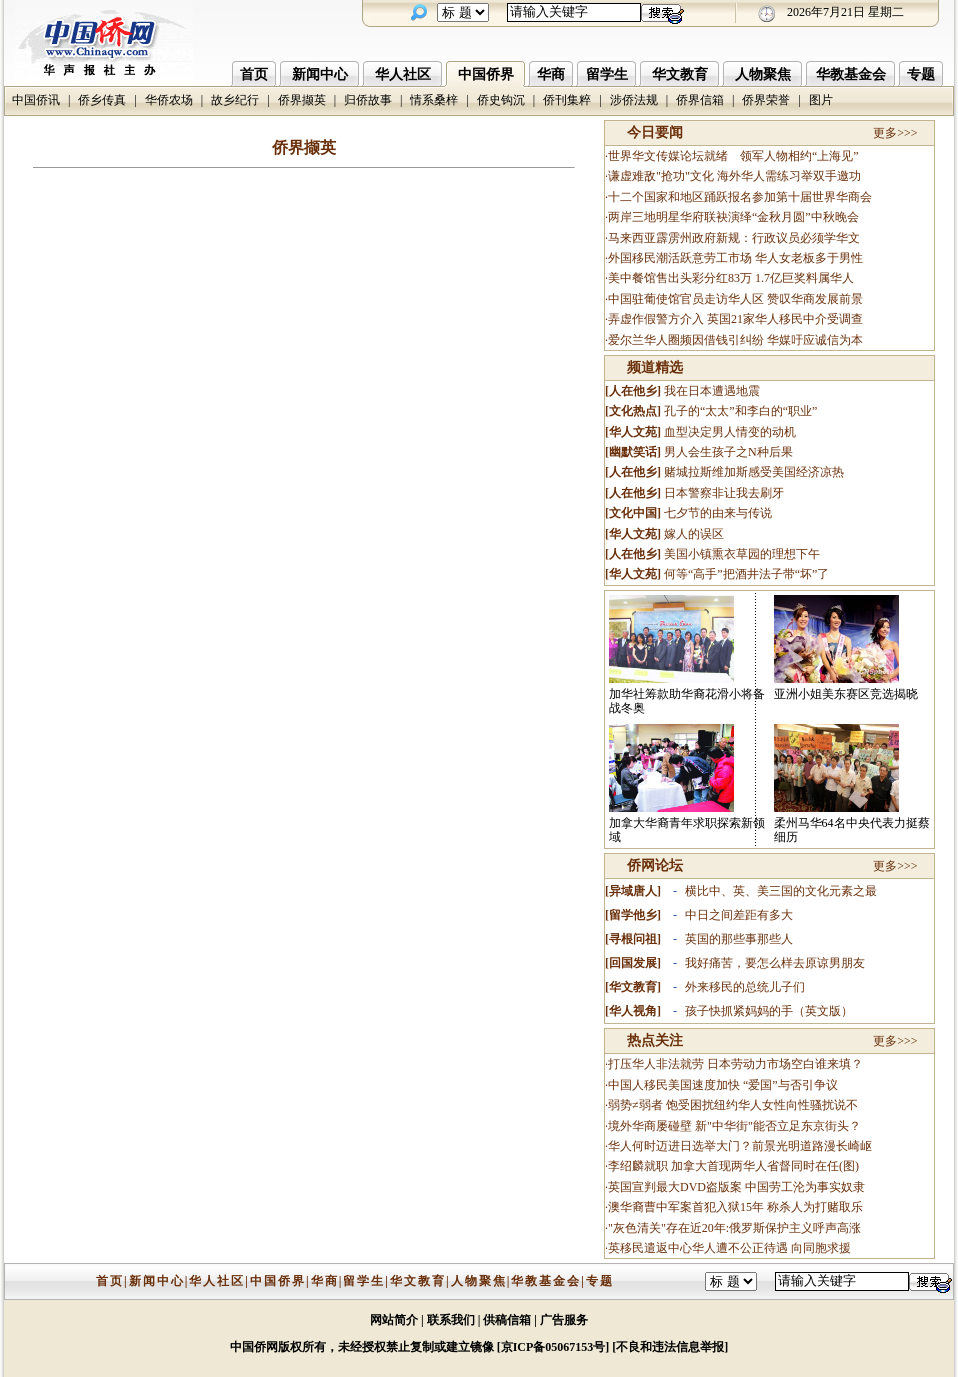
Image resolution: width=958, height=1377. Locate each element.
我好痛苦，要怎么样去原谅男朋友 (775, 963)
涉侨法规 (634, 100)
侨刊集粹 (567, 100)
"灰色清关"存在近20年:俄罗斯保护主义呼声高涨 (734, 1228)
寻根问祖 (633, 939)
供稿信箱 (507, 1320)
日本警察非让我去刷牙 (724, 493)
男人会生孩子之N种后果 (728, 452)
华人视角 (633, 1011)
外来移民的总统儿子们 (745, 987)
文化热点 (633, 411)
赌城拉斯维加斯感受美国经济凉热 (754, 472)
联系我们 (451, 1320)
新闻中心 (320, 74)
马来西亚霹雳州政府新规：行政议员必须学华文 (734, 238)
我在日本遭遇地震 (712, 391)
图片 (821, 100)
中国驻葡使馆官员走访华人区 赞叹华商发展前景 (735, 299)
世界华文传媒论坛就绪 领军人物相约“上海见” (733, 156)
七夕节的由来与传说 (718, 513)
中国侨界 (486, 74)
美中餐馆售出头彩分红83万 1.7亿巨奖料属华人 (731, 278)
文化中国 (633, 513)
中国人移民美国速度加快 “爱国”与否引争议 (723, 1085)
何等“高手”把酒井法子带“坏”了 (746, 574)
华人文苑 (633, 432)
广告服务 (564, 1320)
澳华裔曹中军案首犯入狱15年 (686, 1207)
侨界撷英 (302, 100)
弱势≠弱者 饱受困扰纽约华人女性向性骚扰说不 (733, 1105)
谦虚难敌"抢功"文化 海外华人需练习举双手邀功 (734, 176)
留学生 (607, 74)
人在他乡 (633, 391)
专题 (921, 74)
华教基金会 (851, 74)
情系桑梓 (434, 100)
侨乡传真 (102, 100)
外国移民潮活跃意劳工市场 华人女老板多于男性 (735, 258)
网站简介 (394, 1320)
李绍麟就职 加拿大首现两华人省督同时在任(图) (733, 1166)
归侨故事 (368, 100)
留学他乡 (633, 915)
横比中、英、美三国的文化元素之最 (781, 891)
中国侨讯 (36, 100)
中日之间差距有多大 (739, 915)
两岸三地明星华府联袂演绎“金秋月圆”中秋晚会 (733, 217)
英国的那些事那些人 (739, 939)
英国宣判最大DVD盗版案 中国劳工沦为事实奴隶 (736, 1187)
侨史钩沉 (501, 100)
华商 (551, 74)
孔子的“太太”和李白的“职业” (740, 411)
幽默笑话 (633, 452)
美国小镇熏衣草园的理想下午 (742, 554)
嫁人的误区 (694, 534)
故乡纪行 (235, 100)
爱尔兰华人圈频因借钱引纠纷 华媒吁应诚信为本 (735, 340)
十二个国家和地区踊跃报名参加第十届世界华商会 (740, 197)
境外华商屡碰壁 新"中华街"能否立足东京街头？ (734, 1126)
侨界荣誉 (766, 100)
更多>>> (895, 133)
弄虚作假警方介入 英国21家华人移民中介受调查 (735, 319)
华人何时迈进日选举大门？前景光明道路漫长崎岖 (740, 1146)
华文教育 (680, 74)
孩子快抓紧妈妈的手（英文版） (769, 1011)
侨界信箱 (700, 100)
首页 (254, 74)
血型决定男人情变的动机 (730, 432)
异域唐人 (633, 891)
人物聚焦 (763, 74)
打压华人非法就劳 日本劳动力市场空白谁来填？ (735, 1064)
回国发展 (633, 963)
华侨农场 (169, 100)
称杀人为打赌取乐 (815, 1207)
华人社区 (403, 74)
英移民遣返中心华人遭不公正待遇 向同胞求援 (729, 1248)
